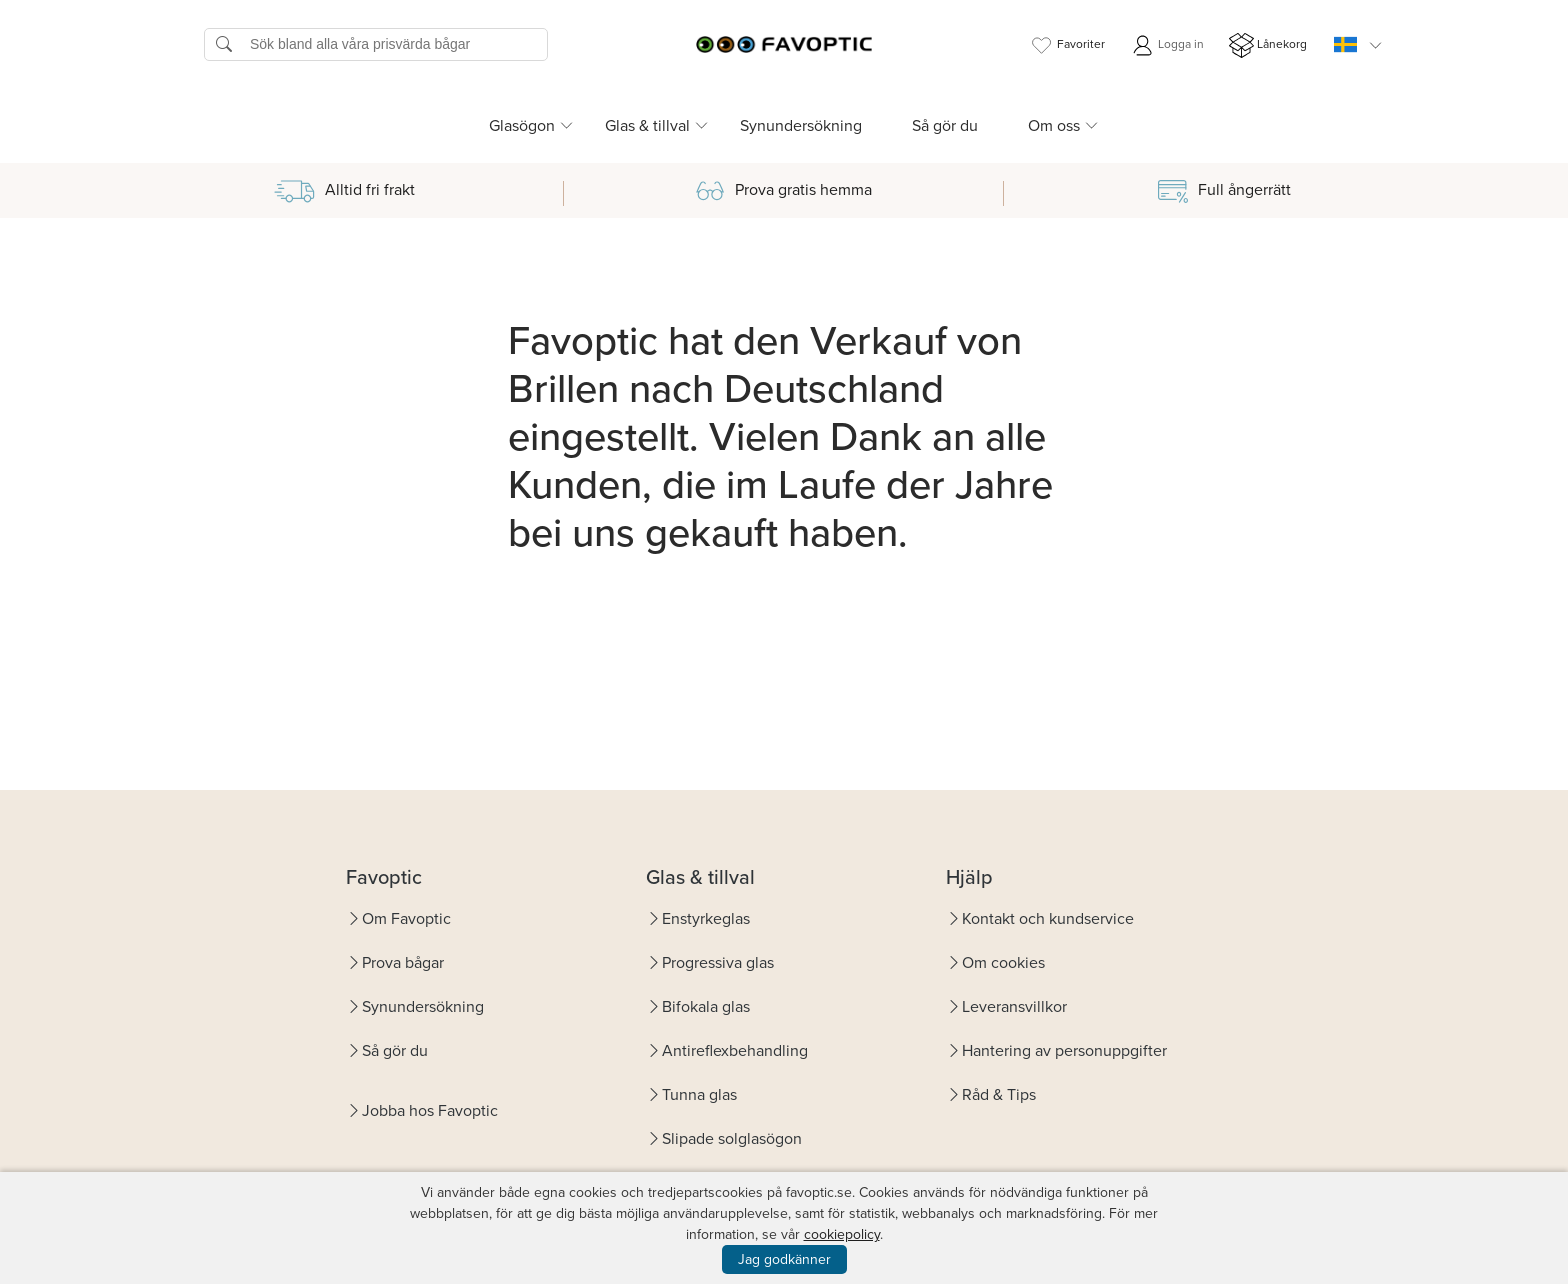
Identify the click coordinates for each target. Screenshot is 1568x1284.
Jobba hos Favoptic (430, 1110)
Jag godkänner (784, 1259)
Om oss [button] (1054, 125)
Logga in (1167, 45)
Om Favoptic (406, 918)
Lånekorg (1268, 45)
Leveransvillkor (1014, 1006)
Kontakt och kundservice (1048, 918)
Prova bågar (403, 962)
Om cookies (1003, 962)
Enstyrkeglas (706, 918)
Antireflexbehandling (735, 1050)
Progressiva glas (718, 962)
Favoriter (1067, 45)
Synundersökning (801, 125)
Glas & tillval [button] (647, 125)
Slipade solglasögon (732, 1138)
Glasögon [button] (522, 125)
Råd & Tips (999, 1094)
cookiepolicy (842, 1234)
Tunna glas (699, 1094)
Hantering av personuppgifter (1064, 1050)
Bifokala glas (706, 1006)
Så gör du (945, 125)
